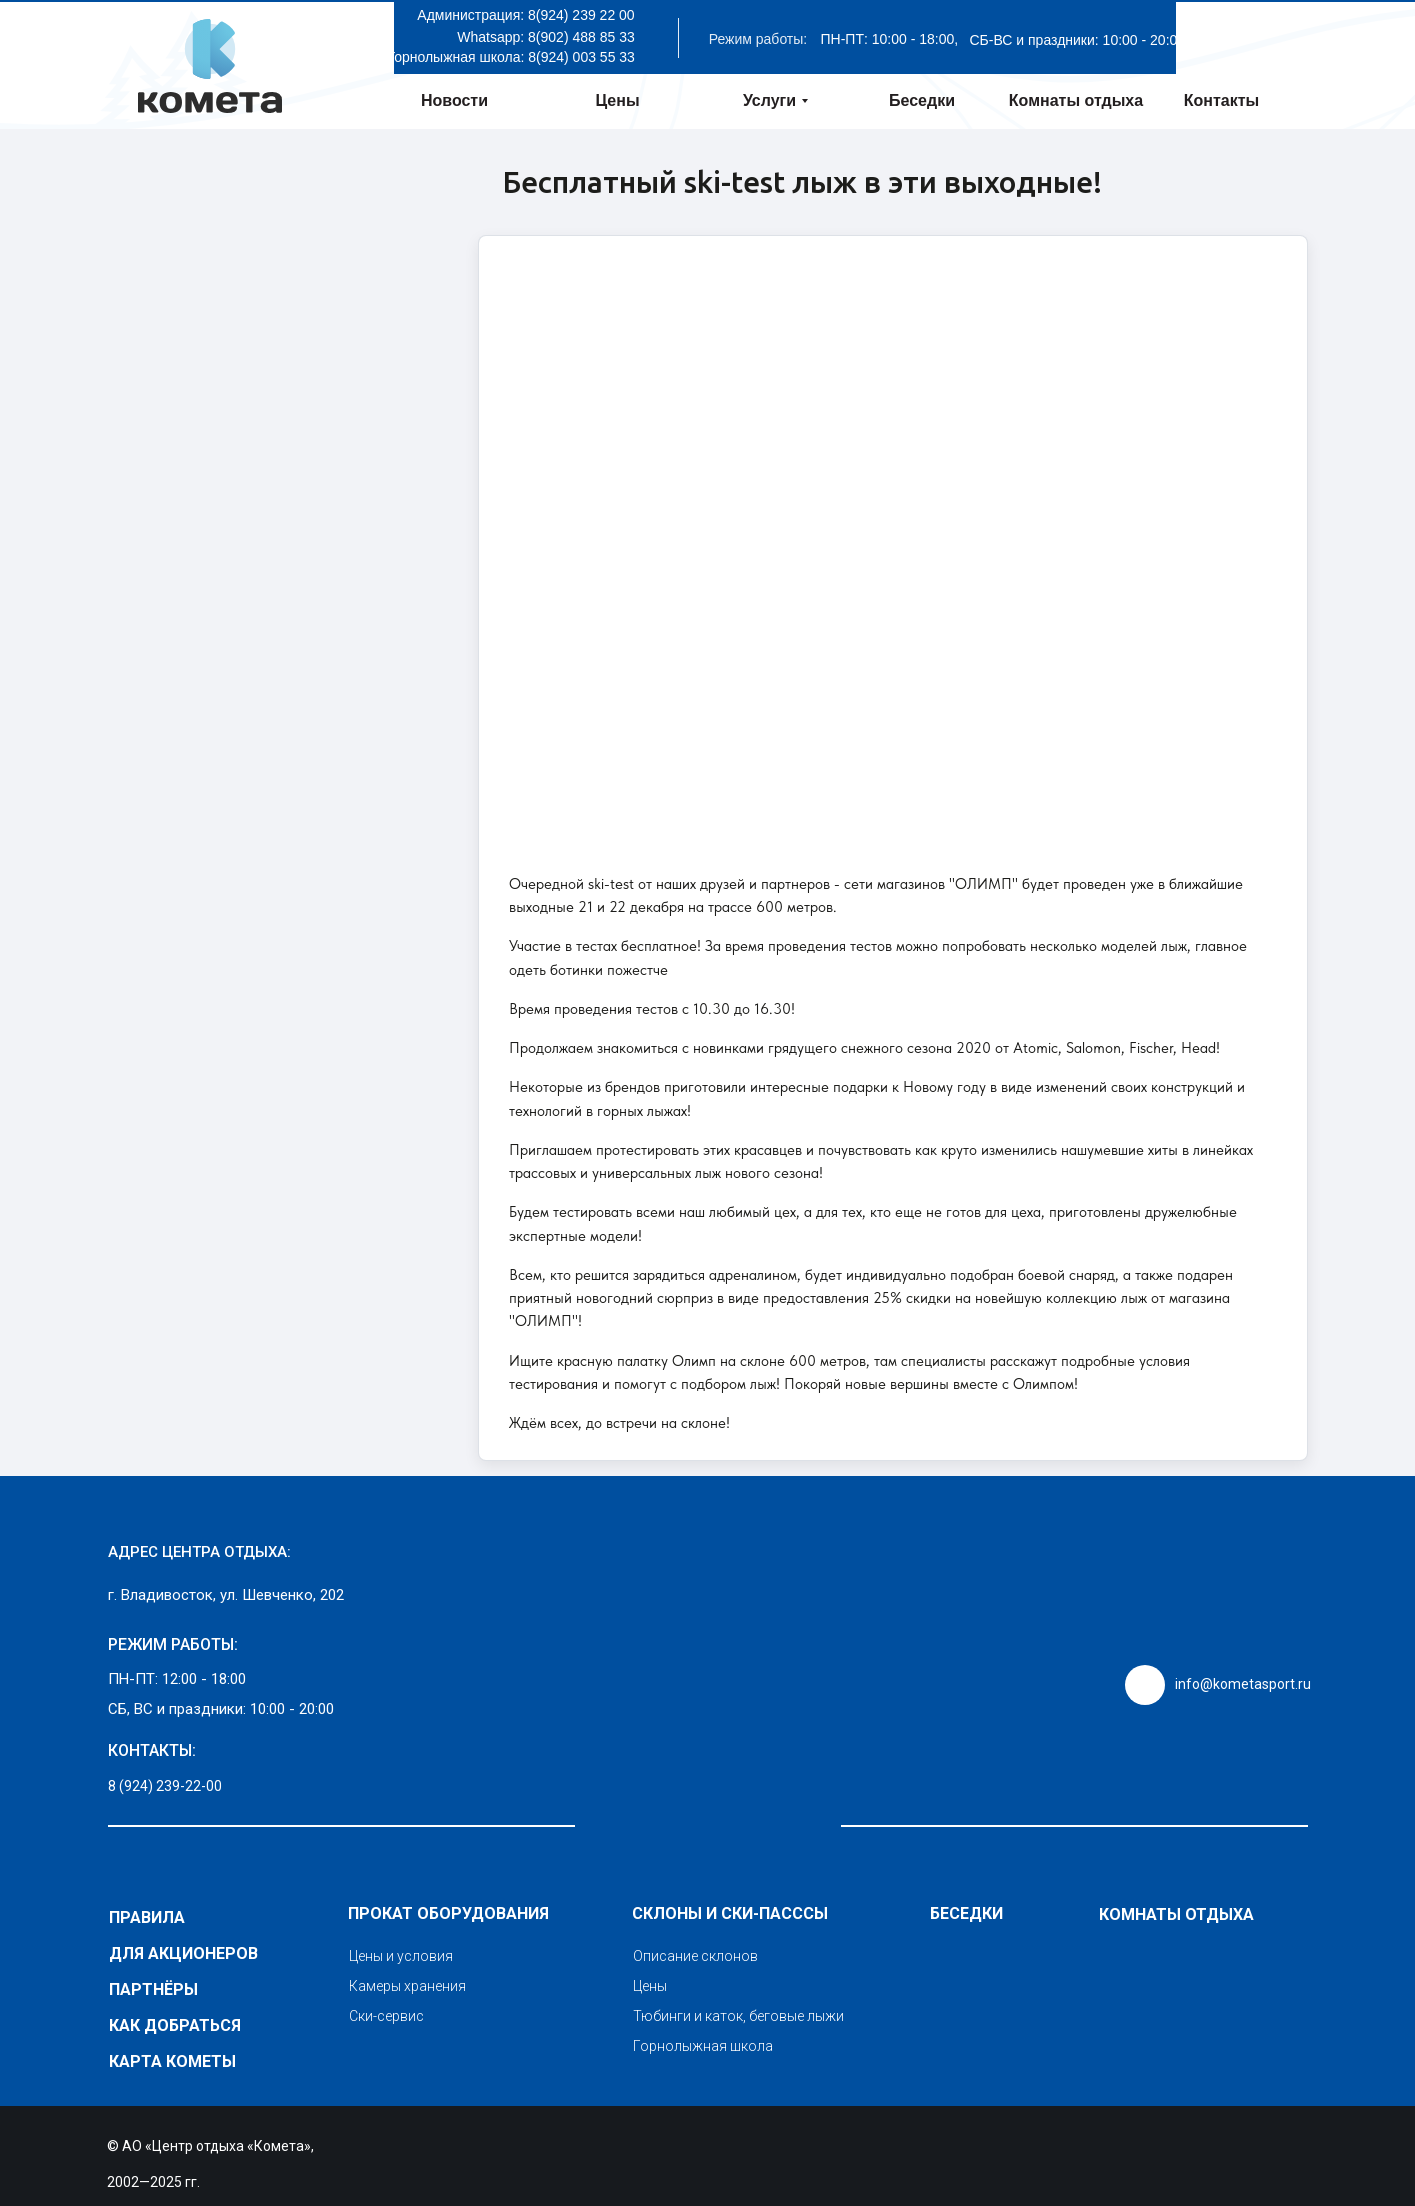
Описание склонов (695, 1956)
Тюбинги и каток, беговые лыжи (738, 2016)
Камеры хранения (407, 1986)
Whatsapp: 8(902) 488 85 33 (545, 37)
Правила (147, 1917)
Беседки (922, 100)
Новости (454, 100)
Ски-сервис (386, 2016)
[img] (708, 1633)
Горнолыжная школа (703, 2046)
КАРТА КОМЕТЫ (172, 2061)
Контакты (1221, 100)
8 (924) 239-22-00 (165, 1786)
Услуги (769, 100)
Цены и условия (401, 1956)
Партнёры (153, 1989)
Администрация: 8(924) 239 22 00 (525, 15)
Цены (617, 100)
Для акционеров (183, 1953)
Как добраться (175, 2025)
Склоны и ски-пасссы (730, 1913)
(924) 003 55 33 (585, 57)
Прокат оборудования (448, 1913)
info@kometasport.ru (1243, 1684)
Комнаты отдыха (1076, 100)
